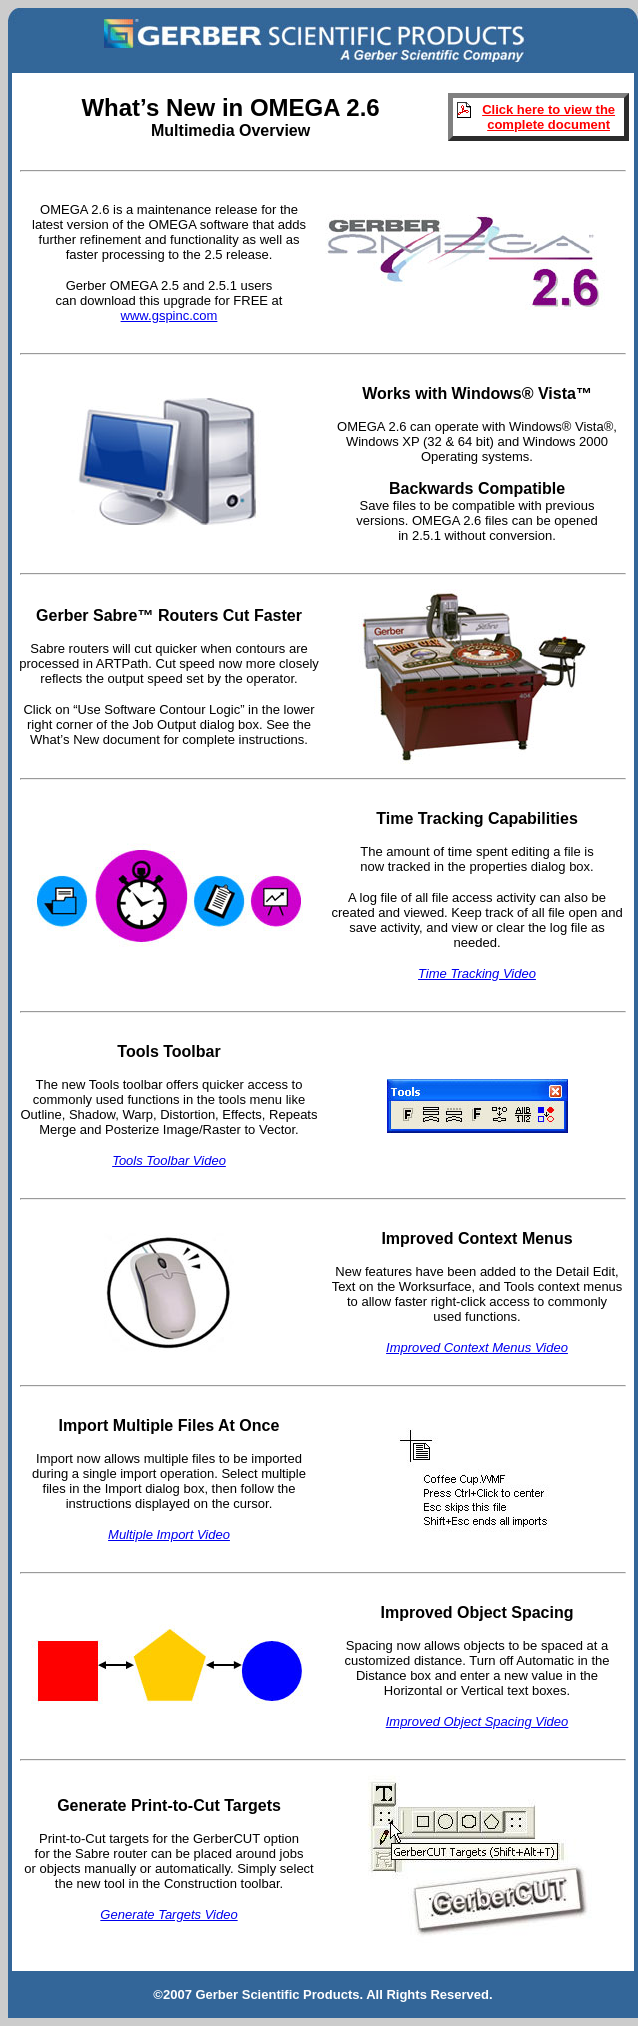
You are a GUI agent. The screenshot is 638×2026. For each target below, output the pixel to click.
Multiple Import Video (169, 1534)
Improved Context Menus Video (477, 1347)
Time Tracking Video (477, 973)
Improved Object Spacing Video (477, 1721)
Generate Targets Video (168, 1914)
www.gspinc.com (169, 315)
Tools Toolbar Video (169, 1160)
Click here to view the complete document (548, 117)
